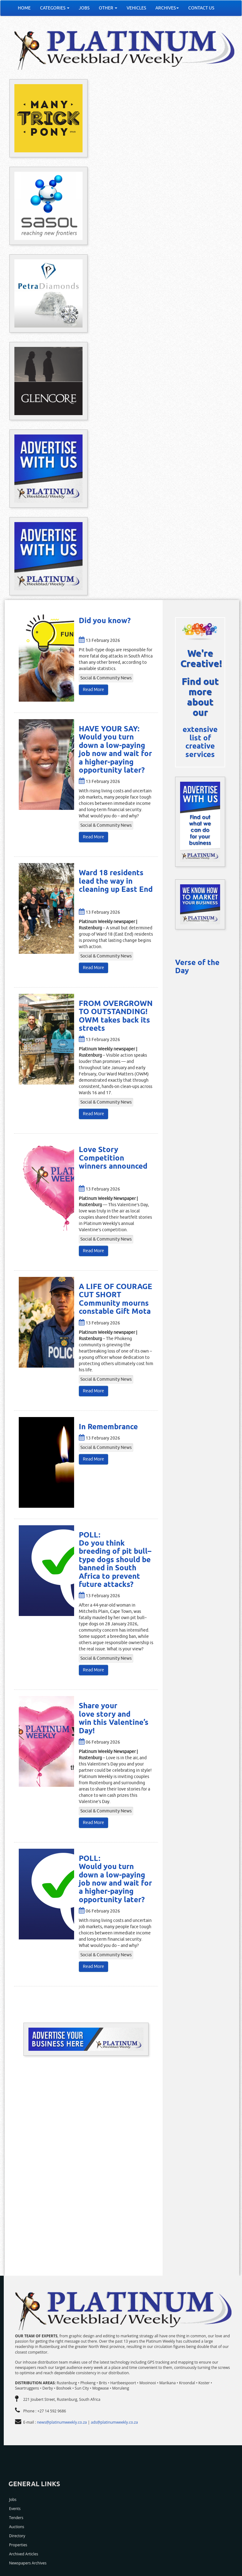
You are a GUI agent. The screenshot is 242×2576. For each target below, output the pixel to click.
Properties (18, 2545)
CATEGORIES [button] (54, 8)
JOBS (84, 8)
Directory (17, 2535)
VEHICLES (136, 8)
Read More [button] (93, 689)
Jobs (13, 2499)
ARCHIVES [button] (167, 8)
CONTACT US (201, 8)
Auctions (16, 2526)
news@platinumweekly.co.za (62, 2422)
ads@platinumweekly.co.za (114, 2422)
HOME (24, 8)
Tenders (16, 2517)
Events (15, 2508)
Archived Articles (23, 2554)
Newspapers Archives (28, 2563)
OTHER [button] (108, 8)
